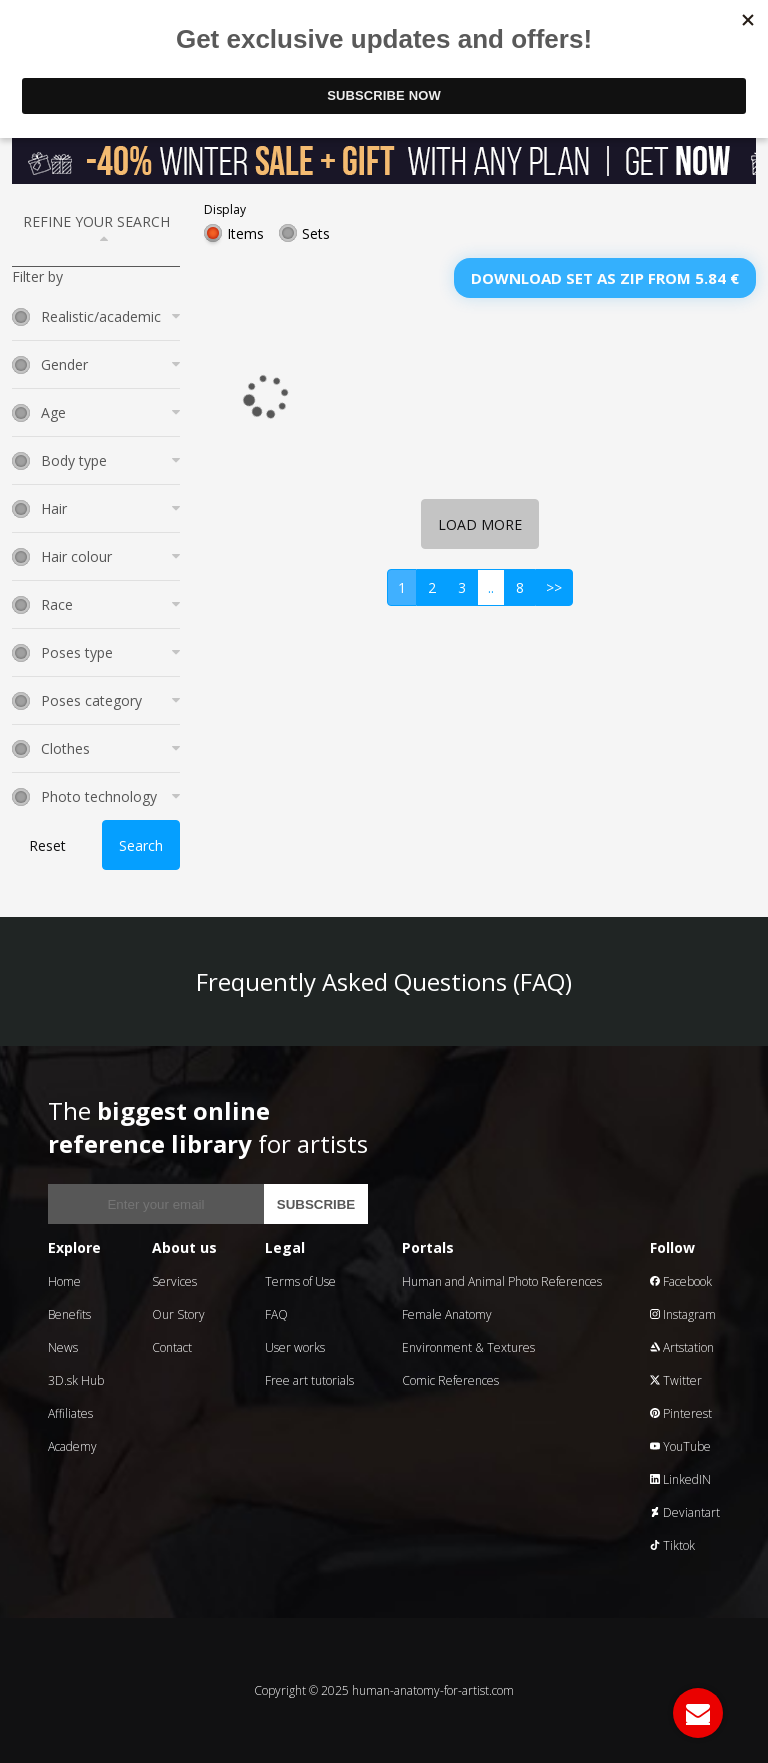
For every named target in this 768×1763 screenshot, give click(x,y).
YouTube (680, 1446)
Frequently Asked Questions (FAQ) (384, 981)
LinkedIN (680, 1479)
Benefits (69, 1314)
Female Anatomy (447, 1314)
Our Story (178, 1314)
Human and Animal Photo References (502, 1281)
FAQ (276, 1314)
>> (554, 587)
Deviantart (685, 1512)
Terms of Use (300, 1281)
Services (174, 1281)
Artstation (682, 1347)
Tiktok (672, 1545)
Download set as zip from (605, 278)
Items (245, 233)
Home (64, 1281)
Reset (47, 845)
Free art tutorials (309, 1380)
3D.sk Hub (76, 1380)
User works (295, 1347)
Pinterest (681, 1413)
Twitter (676, 1380)
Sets (316, 233)
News (63, 1347)
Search (141, 845)
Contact (172, 1347)
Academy (72, 1446)
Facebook (681, 1281)
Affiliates (70, 1413)
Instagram (683, 1314)
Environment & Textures (468, 1347)
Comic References (450, 1380)
